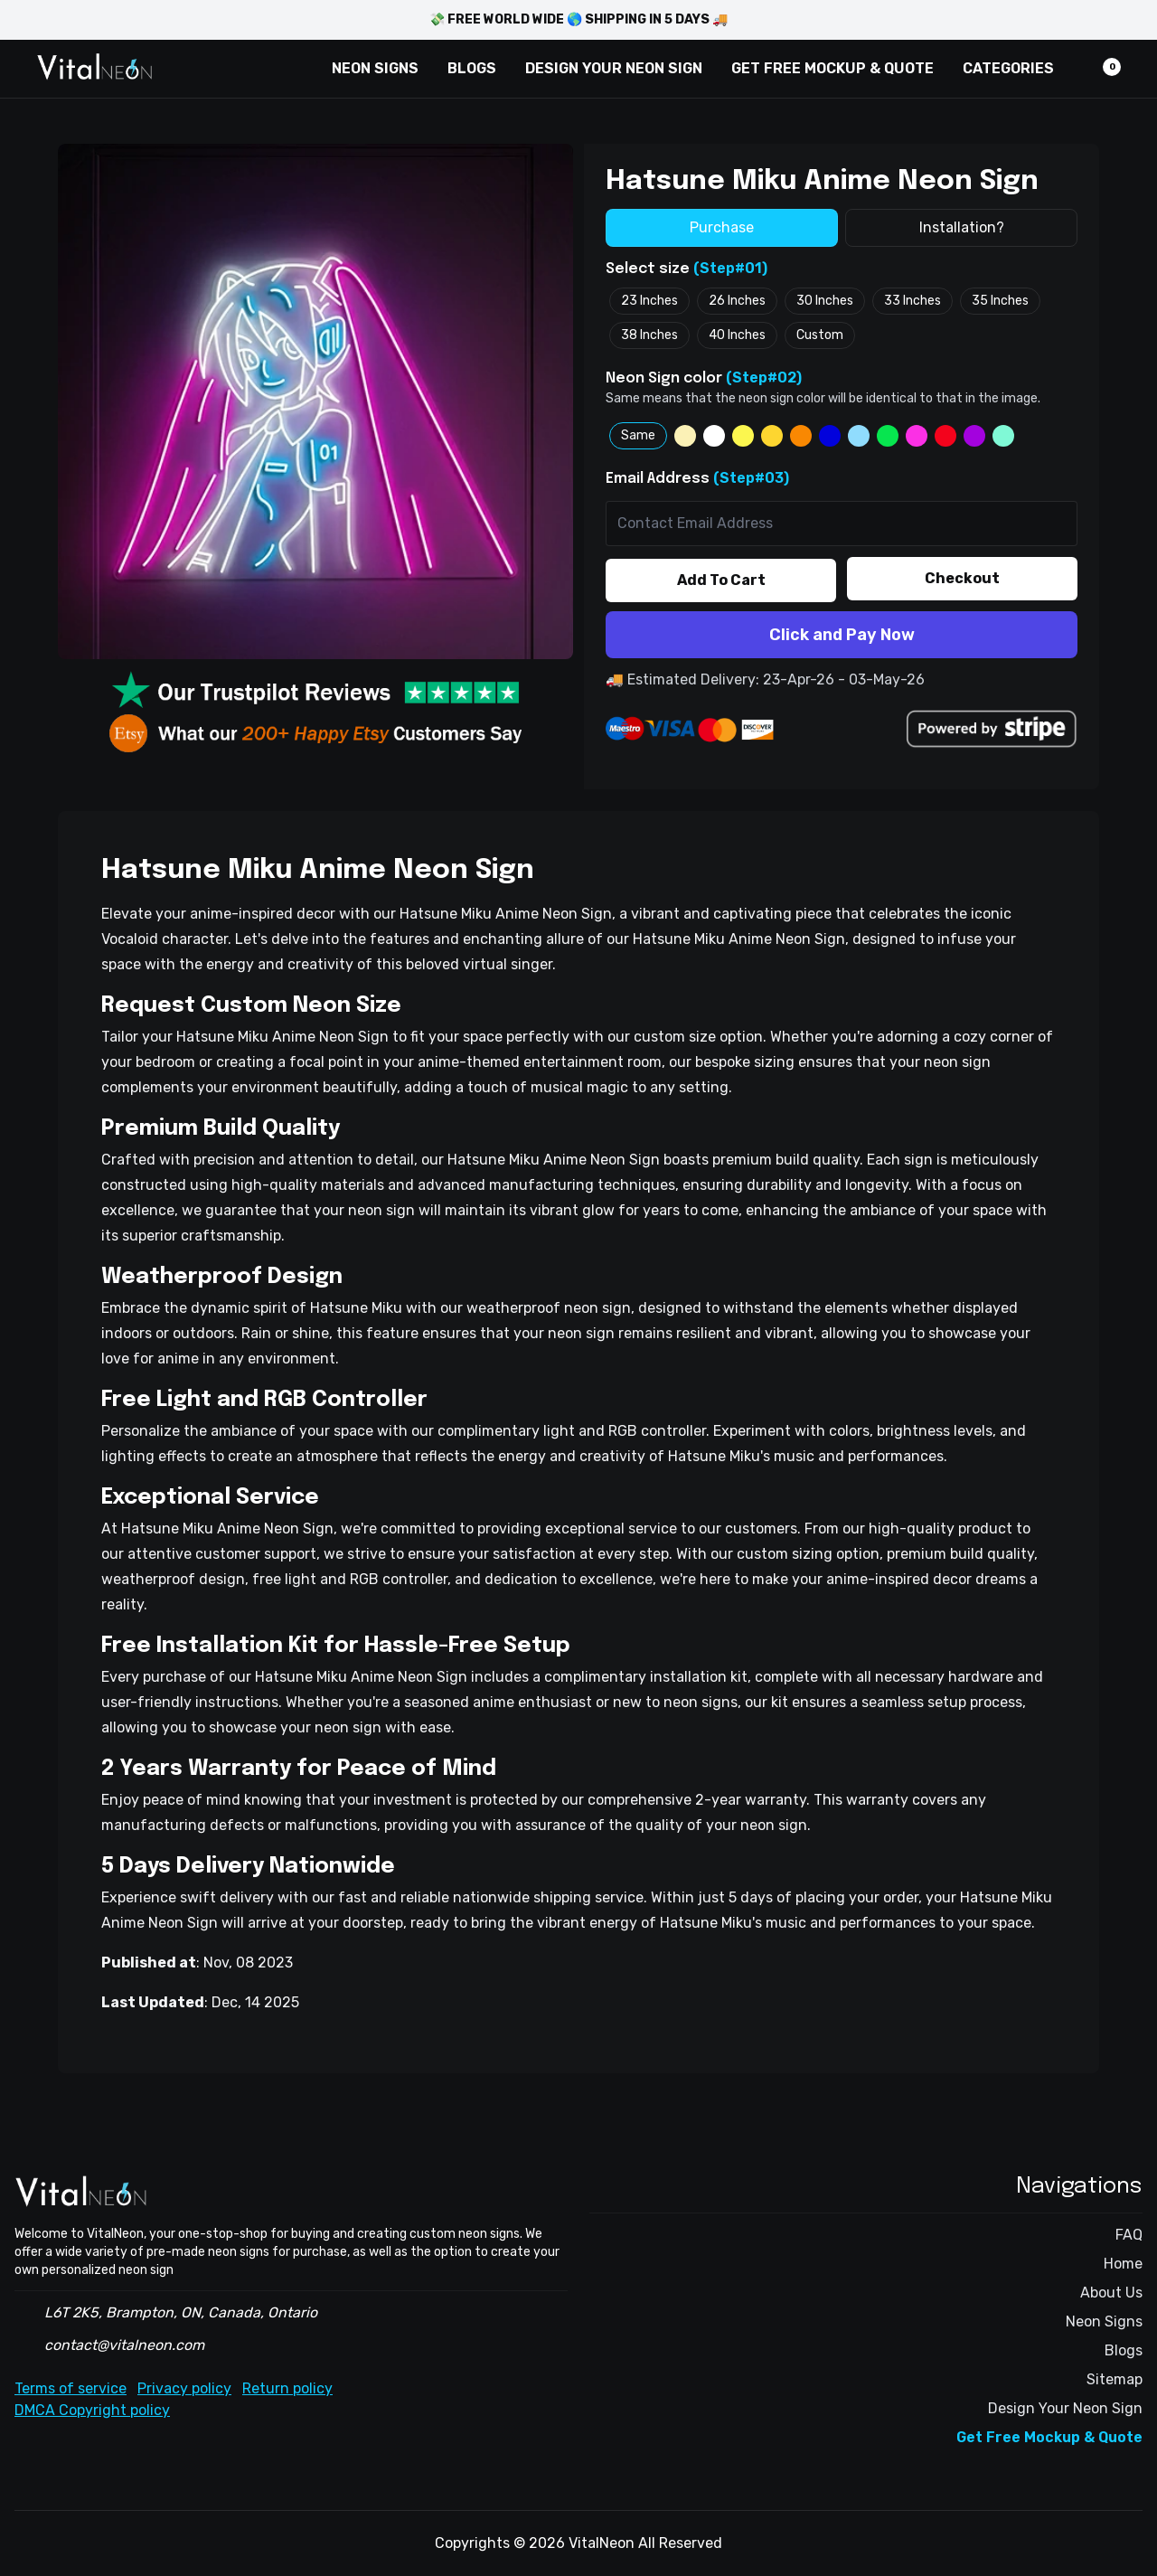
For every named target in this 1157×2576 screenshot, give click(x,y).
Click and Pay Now (842, 635)
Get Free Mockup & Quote (1049, 2437)
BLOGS (471, 68)
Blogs (1124, 2350)
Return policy (287, 2388)
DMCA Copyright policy (92, 2410)
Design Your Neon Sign (1065, 2408)
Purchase (722, 227)
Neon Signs (1104, 2321)
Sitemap (1114, 2379)
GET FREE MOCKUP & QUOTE (832, 68)
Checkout (962, 578)
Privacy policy (184, 2388)
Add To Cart (721, 580)
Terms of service (70, 2388)
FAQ (1129, 2234)
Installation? (961, 227)
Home (1123, 2263)
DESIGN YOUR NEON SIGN (613, 68)
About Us (1111, 2292)
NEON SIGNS (375, 68)
